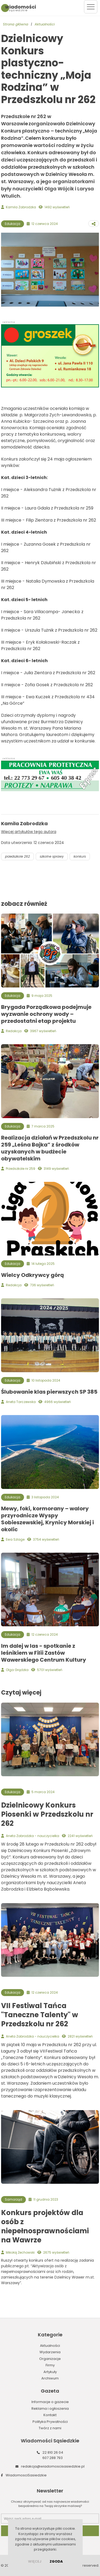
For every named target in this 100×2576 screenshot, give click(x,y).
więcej (34, 2561)
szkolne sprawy (52, 856)
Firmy (50, 2365)
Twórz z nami (50, 2428)
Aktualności (45, 24)
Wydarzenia (50, 2352)
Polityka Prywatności (50, 2421)
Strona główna (15, 24)
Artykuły (50, 2371)
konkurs (80, 856)
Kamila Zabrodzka (21, 207)
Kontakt (50, 2414)
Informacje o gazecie (50, 2401)
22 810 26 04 (52, 2452)
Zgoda (56, 2561)
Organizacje (50, 2358)
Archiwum (50, 2378)
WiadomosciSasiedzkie (26, 2475)
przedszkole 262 (17, 856)
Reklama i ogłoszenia (50, 2408)
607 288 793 (52, 2457)
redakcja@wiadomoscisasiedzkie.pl (53, 2466)
